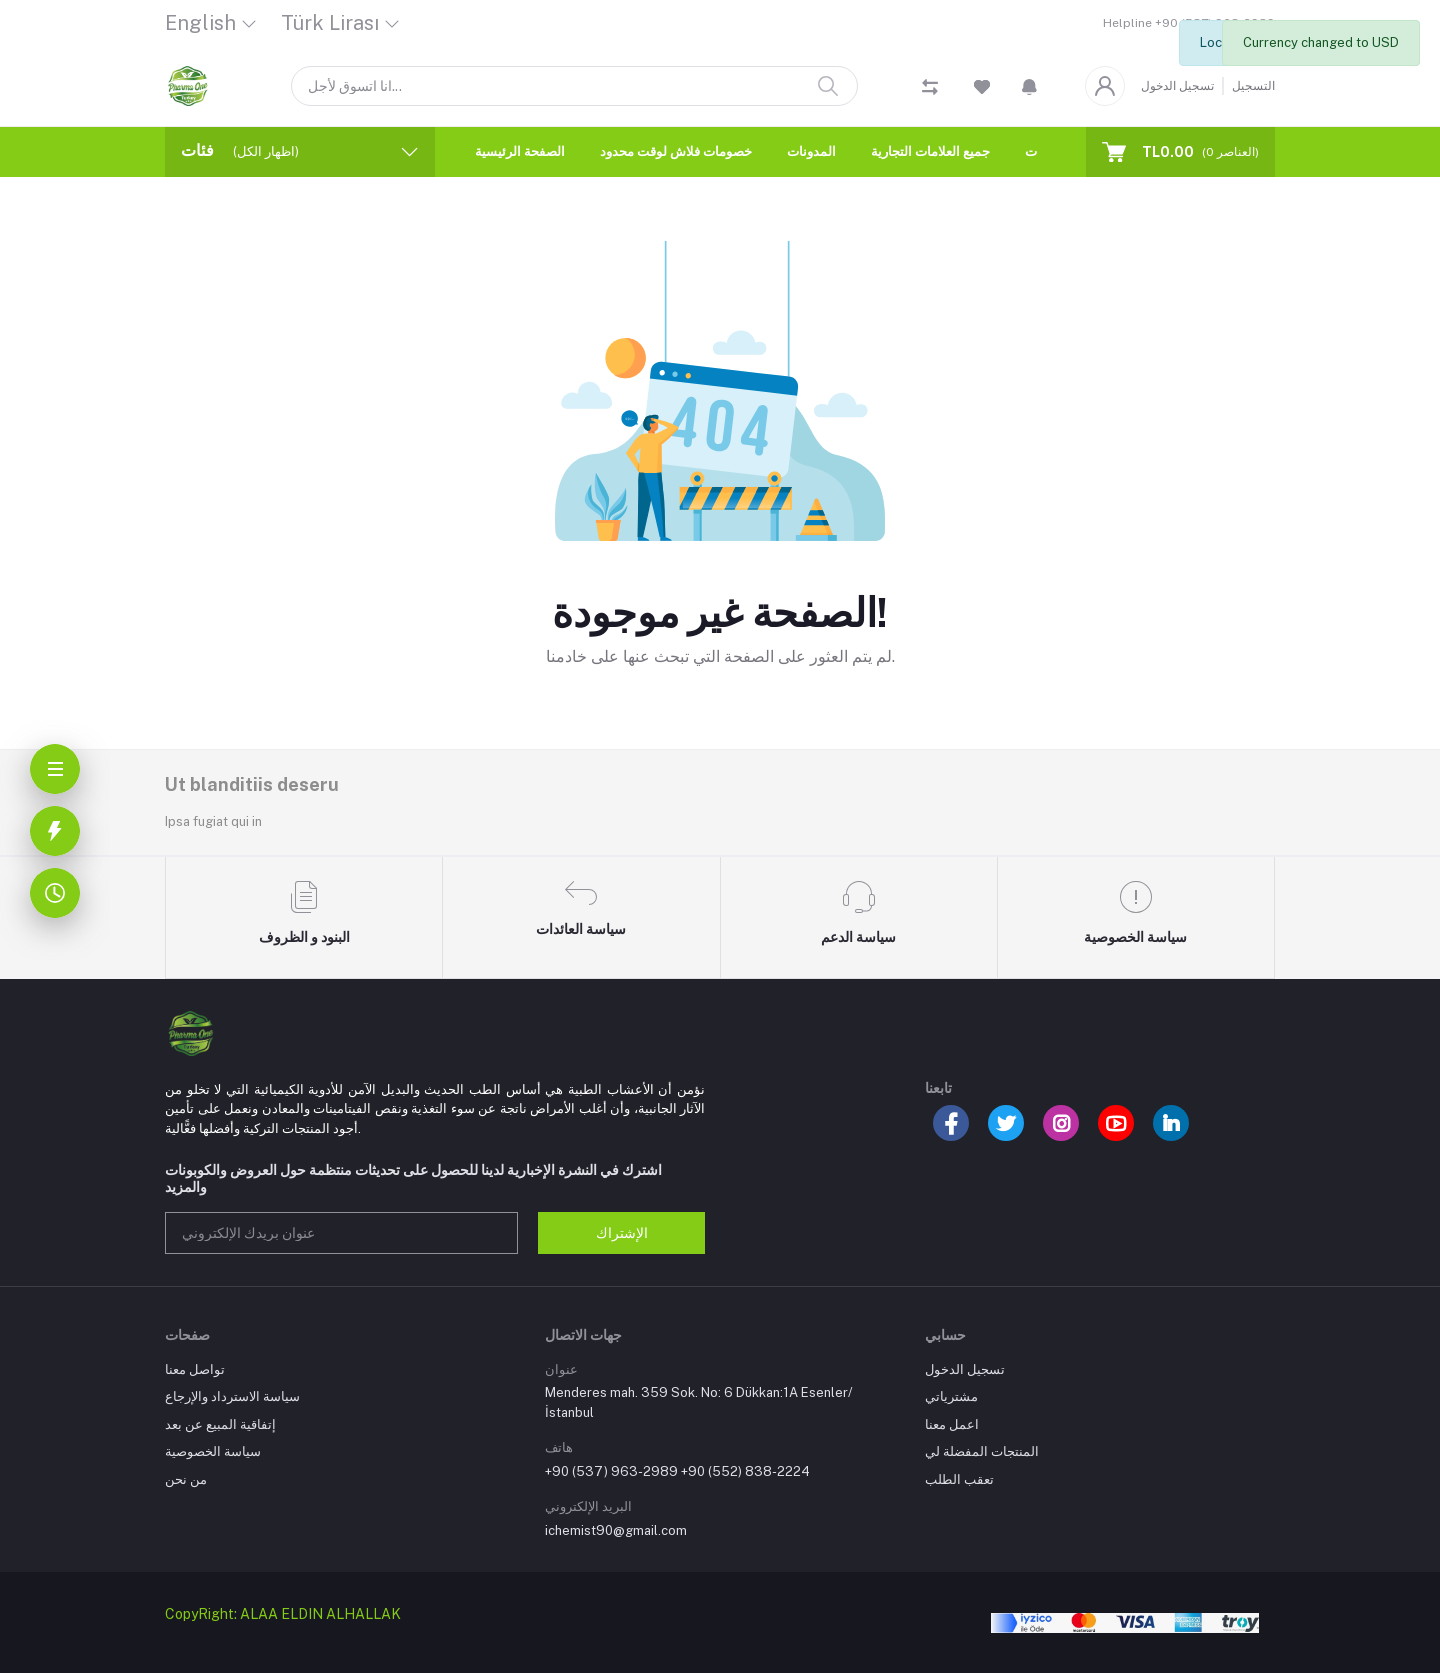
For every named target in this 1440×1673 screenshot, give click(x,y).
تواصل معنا (195, 1369)
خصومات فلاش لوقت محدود (676, 151)
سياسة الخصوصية (213, 1451)
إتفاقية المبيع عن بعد (220, 1424)
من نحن (186, 1479)
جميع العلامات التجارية (930, 151)
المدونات (811, 151)
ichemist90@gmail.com (616, 1530)
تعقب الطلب (959, 1479)
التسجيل (1253, 86)
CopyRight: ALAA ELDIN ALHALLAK (283, 1614)
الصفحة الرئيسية (520, 151)
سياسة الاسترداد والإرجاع (232, 1396)
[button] (1029, 86)
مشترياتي (951, 1396)
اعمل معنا (952, 1424)
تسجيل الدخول (1177, 86)
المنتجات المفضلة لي (982, 1451)
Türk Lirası (330, 23)
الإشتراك (622, 1233)
